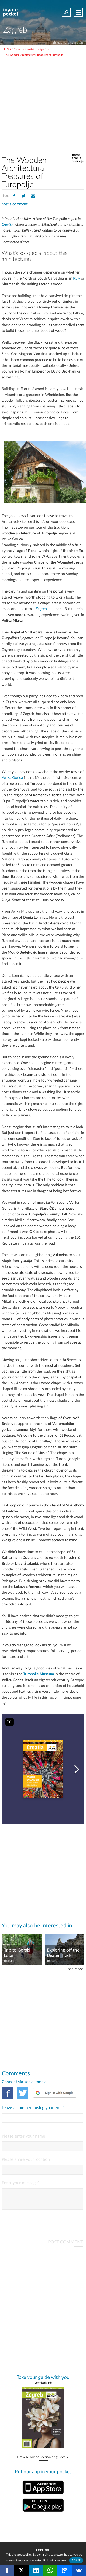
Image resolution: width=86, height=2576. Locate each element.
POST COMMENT (65, 2246)
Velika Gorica (12, 778)
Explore (43, 2550)
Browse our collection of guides (41, 2461)
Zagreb (41, 609)
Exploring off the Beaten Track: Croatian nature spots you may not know (63, 1953)
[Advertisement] (43, 102)
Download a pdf (43, 2386)
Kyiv (76, 278)
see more (75, 1969)
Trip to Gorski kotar (17, 1953)
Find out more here (54, 2560)
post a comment (15, 204)
